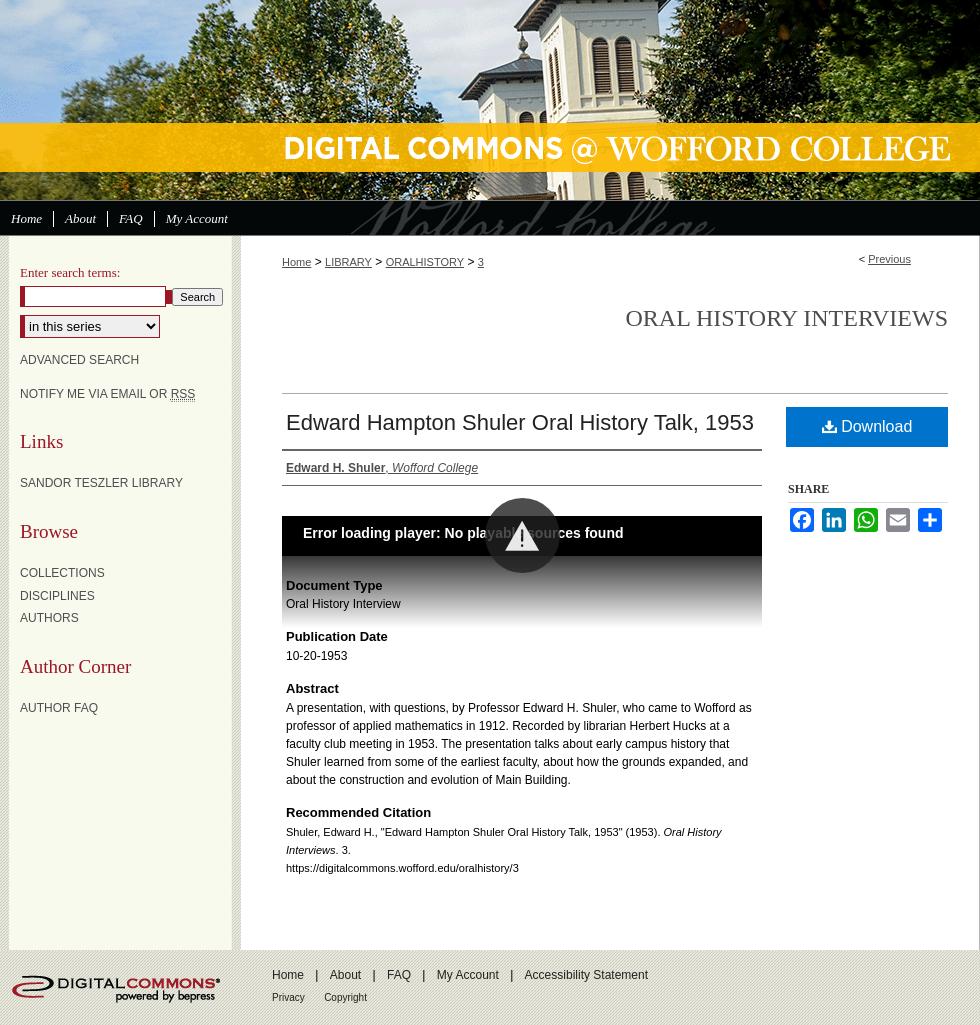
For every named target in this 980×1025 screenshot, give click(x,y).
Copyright (345, 997)
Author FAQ (59, 708)
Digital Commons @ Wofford (490, 100)
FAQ (399, 975)
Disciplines (57, 596)
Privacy (288, 997)
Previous (889, 259)
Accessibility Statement (586, 975)
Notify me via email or (107, 394)
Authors (49, 618)
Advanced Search (79, 360)
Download (867, 426)
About (345, 975)
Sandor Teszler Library (101, 483)
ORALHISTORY (425, 262)
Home (296, 262)
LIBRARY (348, 262)
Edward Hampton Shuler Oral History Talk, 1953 (520, 422)
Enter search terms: (70, 272)
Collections (62, 573)
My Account (468, 975)
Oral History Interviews (786, 318)
